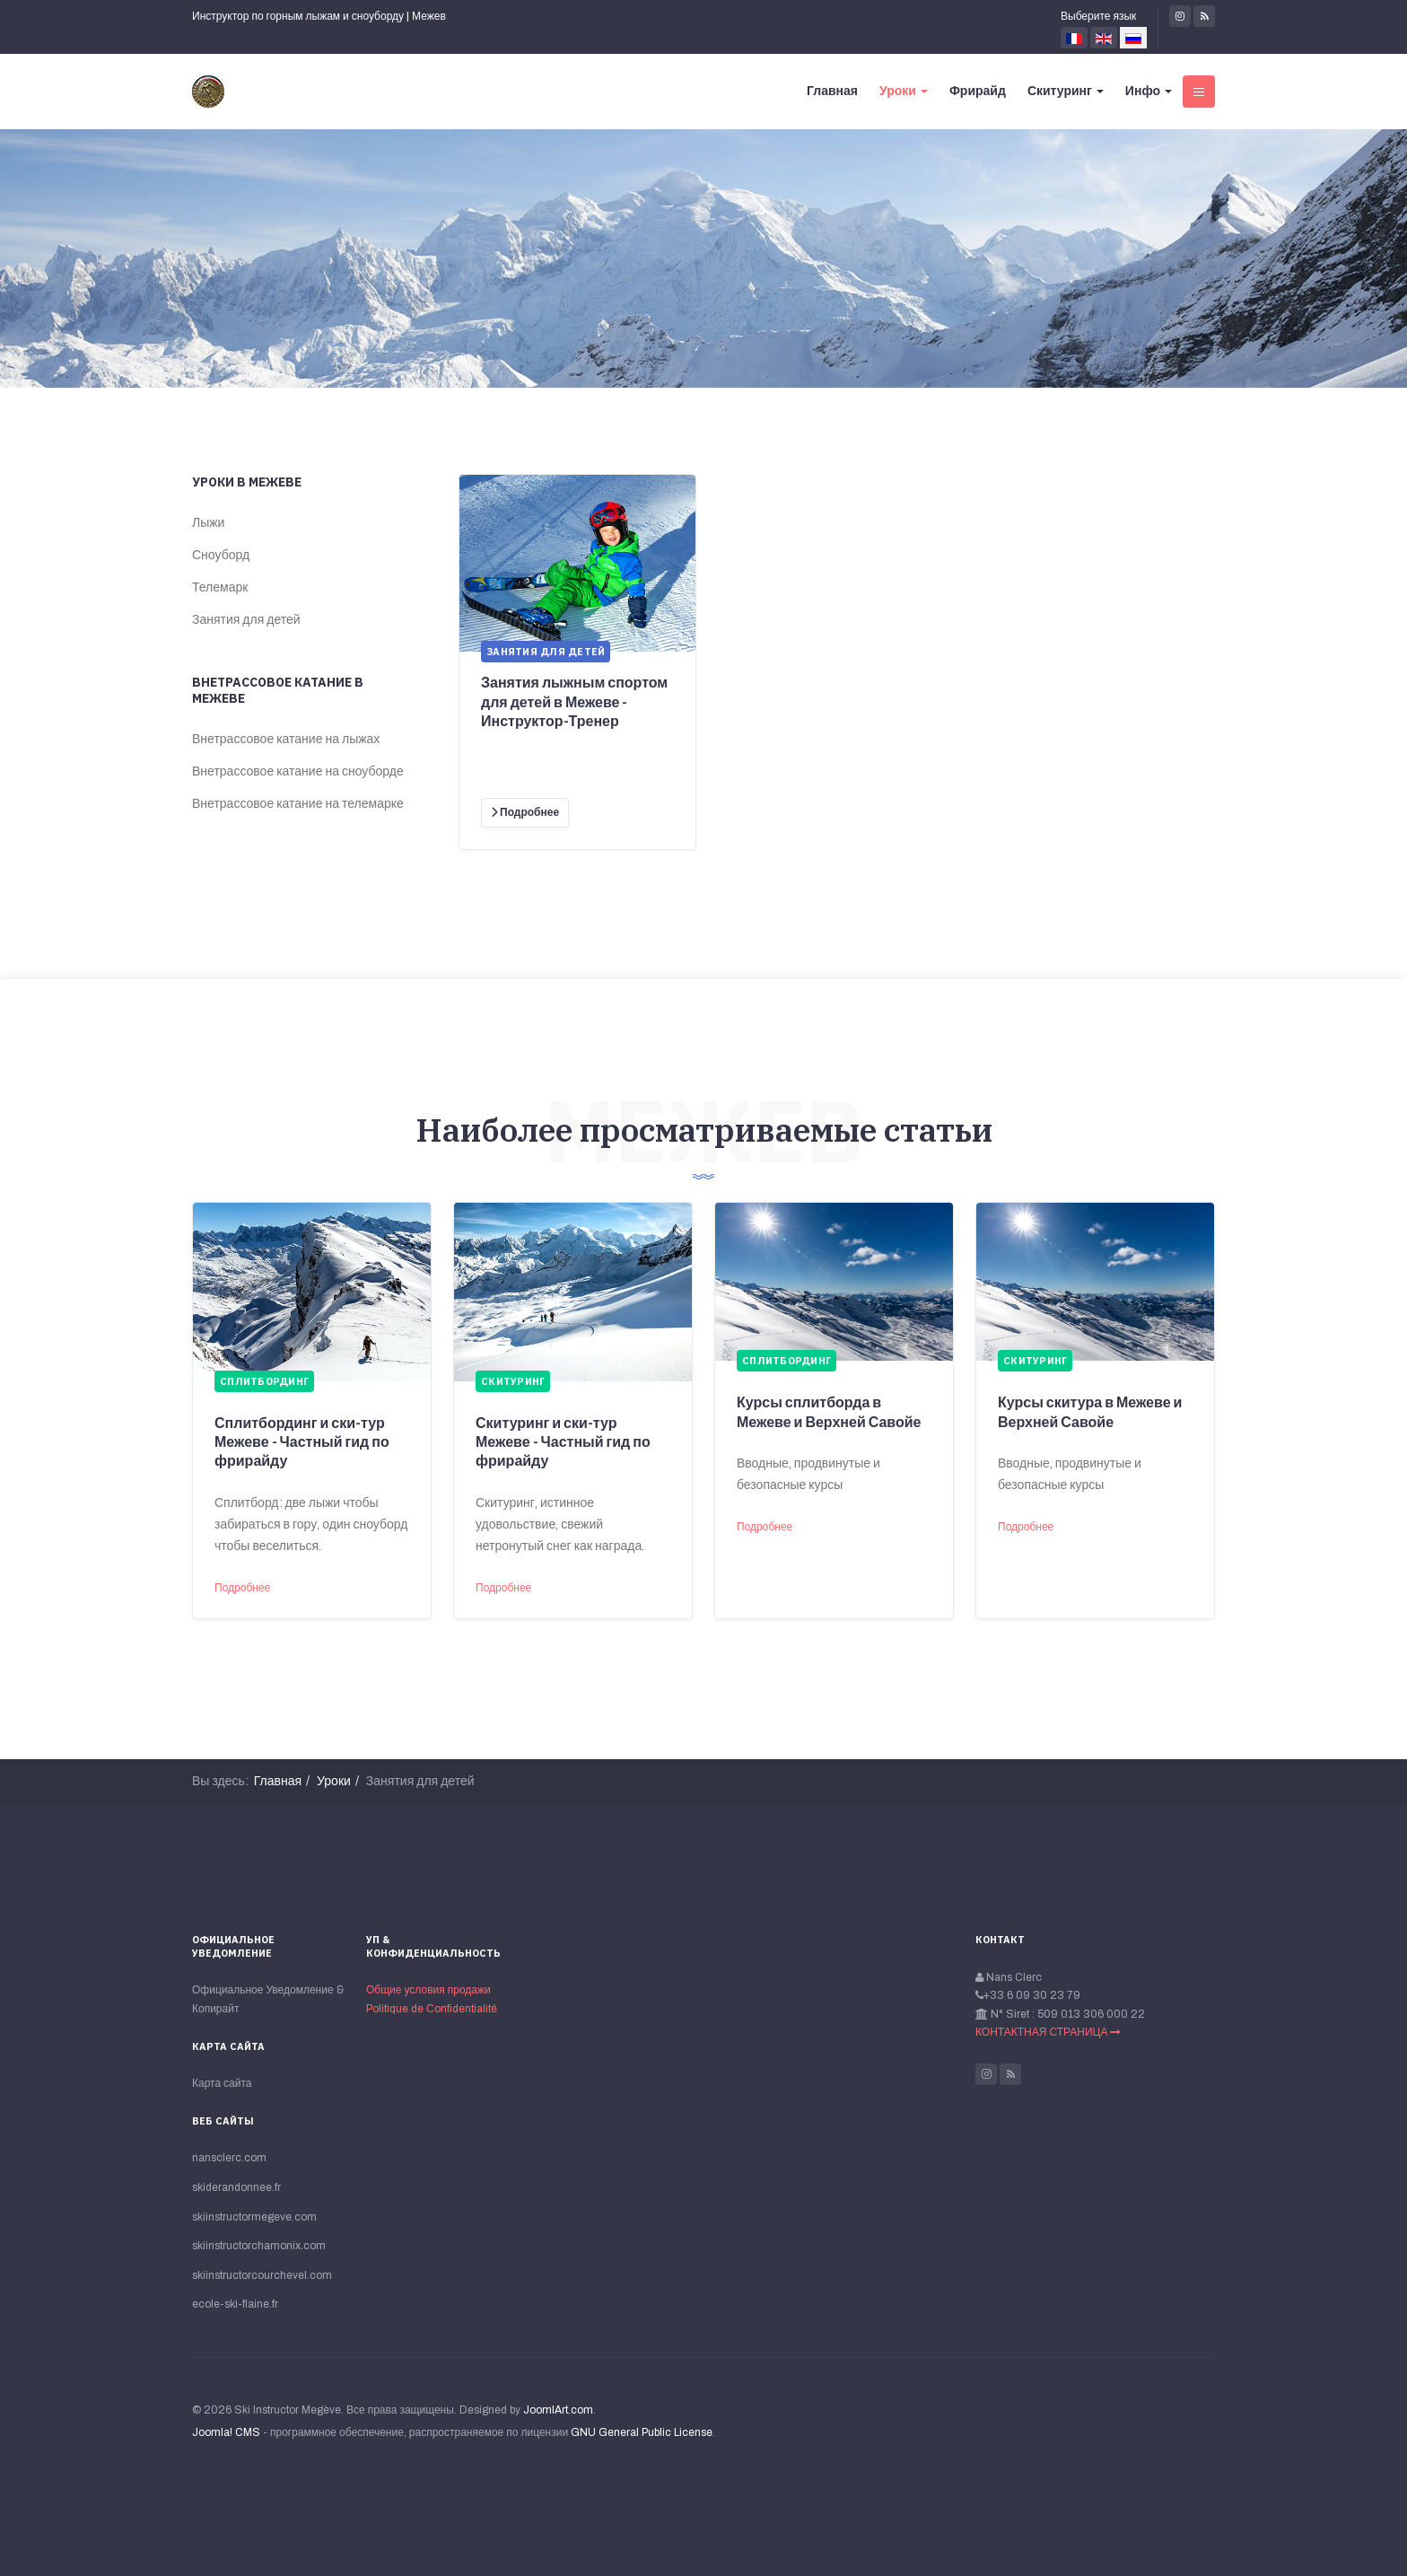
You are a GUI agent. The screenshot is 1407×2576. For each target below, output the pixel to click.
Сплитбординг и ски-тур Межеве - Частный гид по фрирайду (301, 1442)
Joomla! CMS (226, 2432)
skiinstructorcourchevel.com (262, 2275)
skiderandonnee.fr (236, 2187)
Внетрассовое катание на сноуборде (298, 771)
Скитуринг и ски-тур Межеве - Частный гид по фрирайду (563, 1442)
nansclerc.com (229, 2157)
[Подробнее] (525, 813)
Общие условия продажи (428, 1990)
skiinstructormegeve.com (254, 2217)
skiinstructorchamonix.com (259, 2245)
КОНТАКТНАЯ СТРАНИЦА (1048, 2032)
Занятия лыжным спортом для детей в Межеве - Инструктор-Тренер (574, 702)
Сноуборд (220, 555)
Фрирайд (977, 91)
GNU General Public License (641, 2432)
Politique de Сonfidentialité (431, 2008)
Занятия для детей (246, 619)
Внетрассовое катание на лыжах (286, 739)
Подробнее (242, 1588)
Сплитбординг (264, 1381)
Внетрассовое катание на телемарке (298, 803)
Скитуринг (1065, 91)
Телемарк (220, 587)
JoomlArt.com (558, 2410)
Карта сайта (222, 2083)
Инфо (1148, 91)
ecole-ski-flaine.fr (235, 2304)
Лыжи (208, 523)
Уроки (903, 91)
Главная (832, 91)
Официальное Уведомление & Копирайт (268, 1999)
